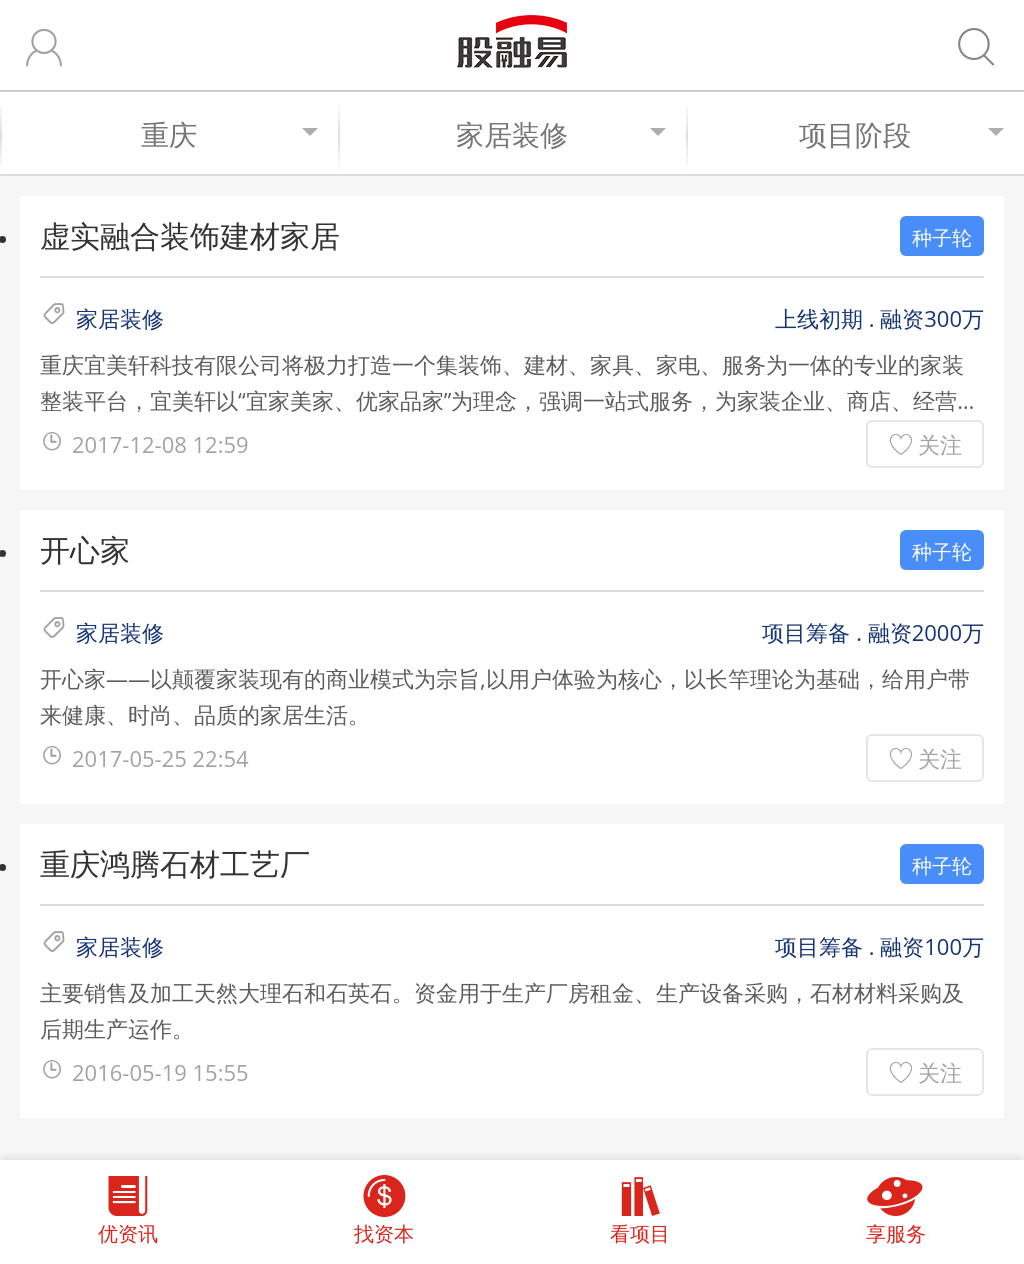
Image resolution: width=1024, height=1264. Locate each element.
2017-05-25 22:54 (160, 758)
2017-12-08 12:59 (160, 444)
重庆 (229, 134)
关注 (940, 444)
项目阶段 (901, 134)
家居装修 (561, 134)
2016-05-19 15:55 (160, 1072)
